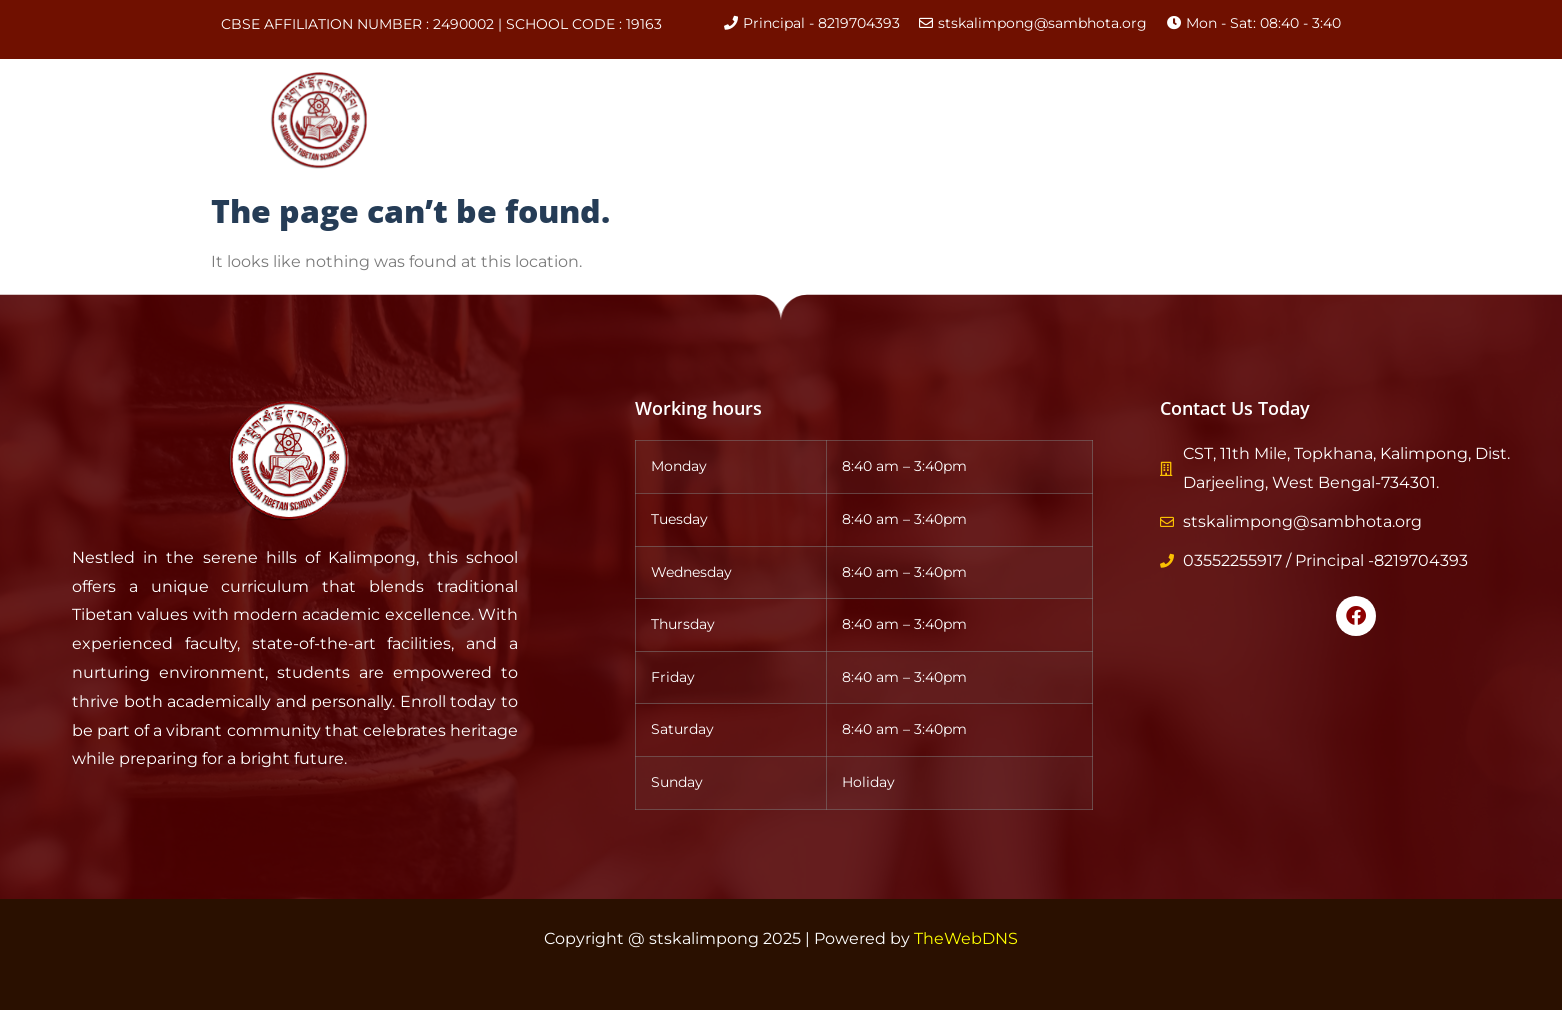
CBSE (928, 120)
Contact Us (1224, 120)
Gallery (1113, 120)
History (689, 120)
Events (1018, 120)
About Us (583, 120)
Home (481, 120)
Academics (812, 121)
